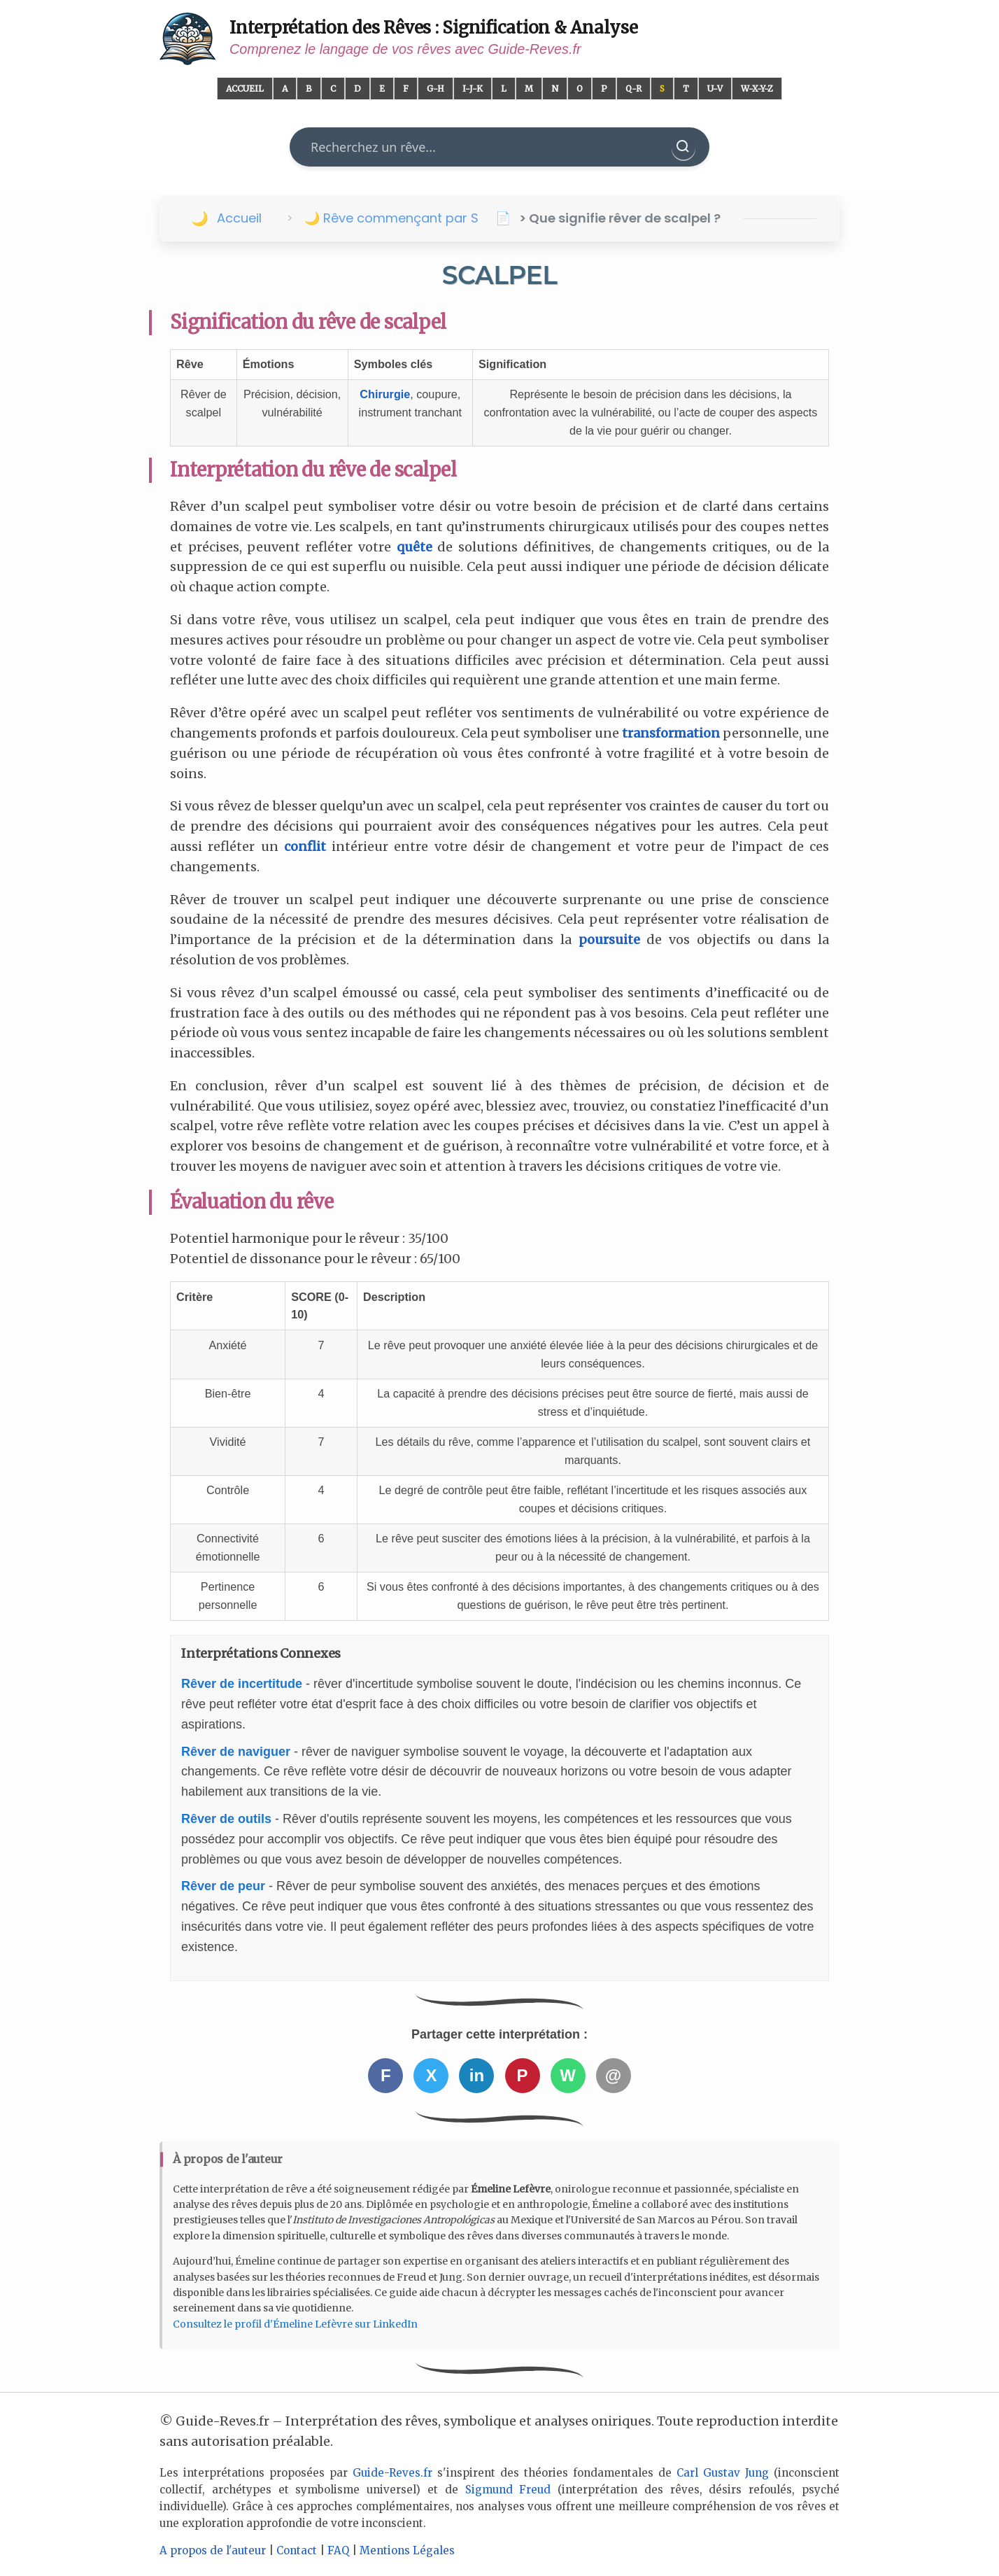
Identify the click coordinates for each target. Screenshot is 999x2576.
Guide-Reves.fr (392, 2472)
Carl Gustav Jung (722, 2472)
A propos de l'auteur (213, 2550)
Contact (296, 2550)
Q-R (633, 88)
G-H (435, 88)
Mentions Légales (407, 2550)
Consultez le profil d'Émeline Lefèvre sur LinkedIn (295, 2324)
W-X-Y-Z (757, 88)
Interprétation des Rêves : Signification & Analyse (433, 27)
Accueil (245, 88)
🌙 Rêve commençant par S (391, 218)
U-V (715, 88)
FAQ (338, 2550)
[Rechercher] (683, 147)
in (476, 2075)
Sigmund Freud (508, 2489)
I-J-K (472, 88)
